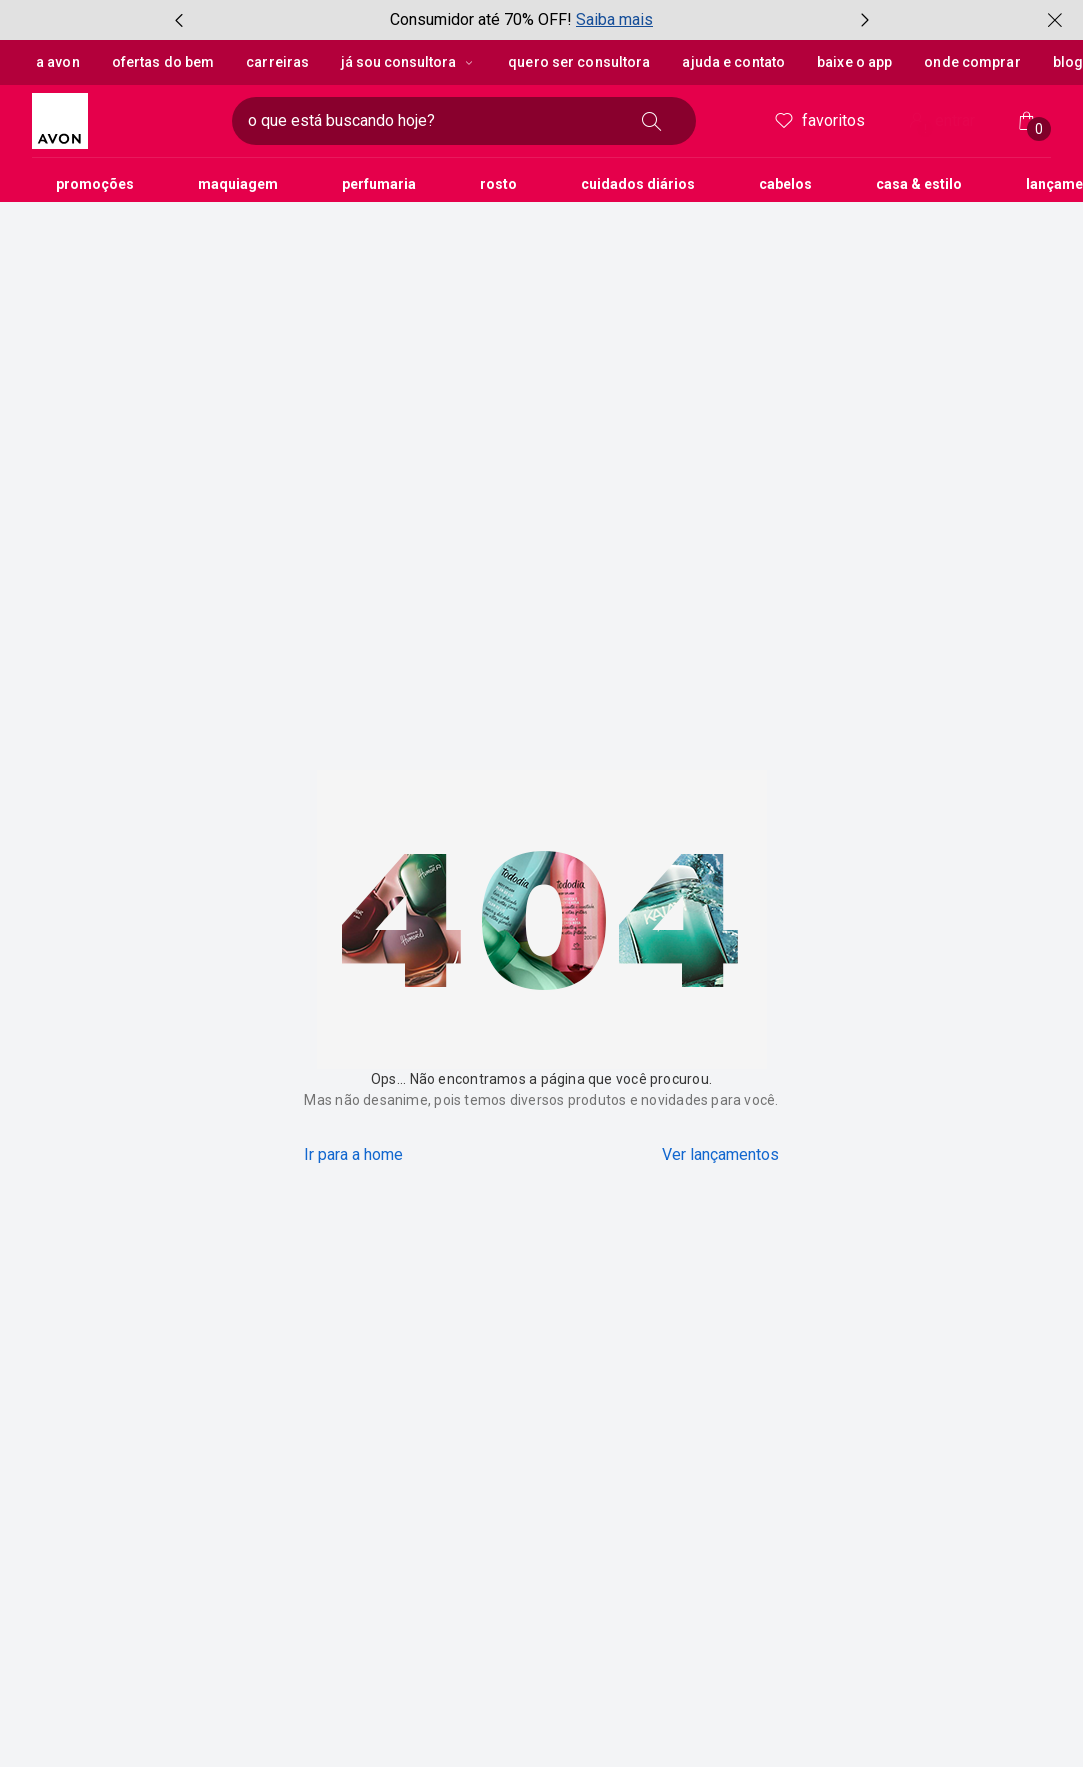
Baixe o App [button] (853, 62)
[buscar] (652, 121)
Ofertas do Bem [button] (163, 62)
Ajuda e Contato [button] (733, 62)
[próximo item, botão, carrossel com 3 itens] (865, 20)
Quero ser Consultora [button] (578, 62)
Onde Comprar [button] (971, 62)
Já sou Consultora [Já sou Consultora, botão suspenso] (407, 62)
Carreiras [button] (276, 62)
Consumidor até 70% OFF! (481, 19)
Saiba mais (614, 19)
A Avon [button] (58, 62)
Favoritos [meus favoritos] (818, 121)
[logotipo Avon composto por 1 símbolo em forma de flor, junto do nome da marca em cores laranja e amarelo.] (124, 121)
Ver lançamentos (720, 1154)
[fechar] (1055, 20)
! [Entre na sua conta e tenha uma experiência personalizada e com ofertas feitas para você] (925, 129)
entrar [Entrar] (940, 122)
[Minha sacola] (1027, 121)
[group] (522, 20)
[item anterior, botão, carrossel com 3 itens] (179, 20)
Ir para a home (353, 1154)
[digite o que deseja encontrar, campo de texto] (432, 121)
